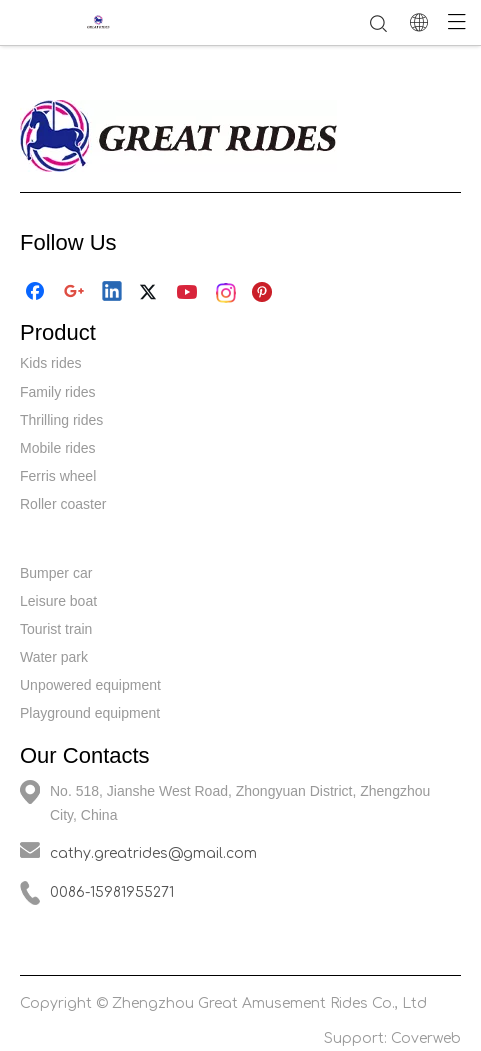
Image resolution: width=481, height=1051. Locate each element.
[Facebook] (37, 293)
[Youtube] (189, 293)
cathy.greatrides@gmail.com (153, 853)
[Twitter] (151, 293)
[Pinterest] (265, 293)
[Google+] (75, 293)
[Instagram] (227, 293)
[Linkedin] (113, 293)
